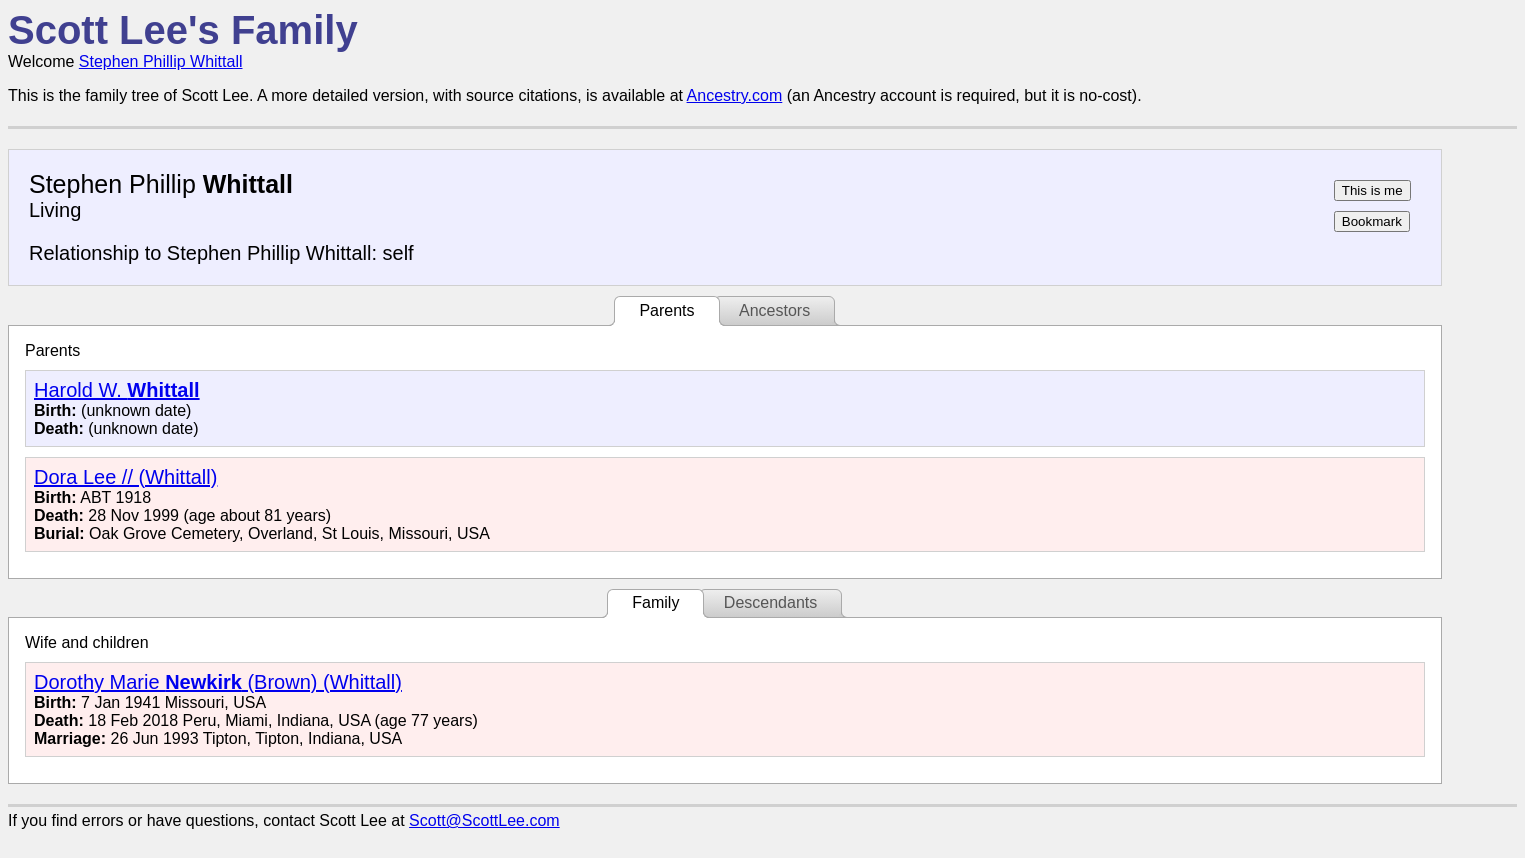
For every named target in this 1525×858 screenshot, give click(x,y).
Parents (666, 310)
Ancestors (774, 310)
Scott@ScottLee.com (484, 820)
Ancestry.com (735, 95)
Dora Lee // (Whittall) (125, 477)
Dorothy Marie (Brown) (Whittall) (218, 682)
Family (655, 602)
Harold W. (117, 390)
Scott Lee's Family (183, 30)
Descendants (770, 602)
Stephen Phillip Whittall (161, 61)
